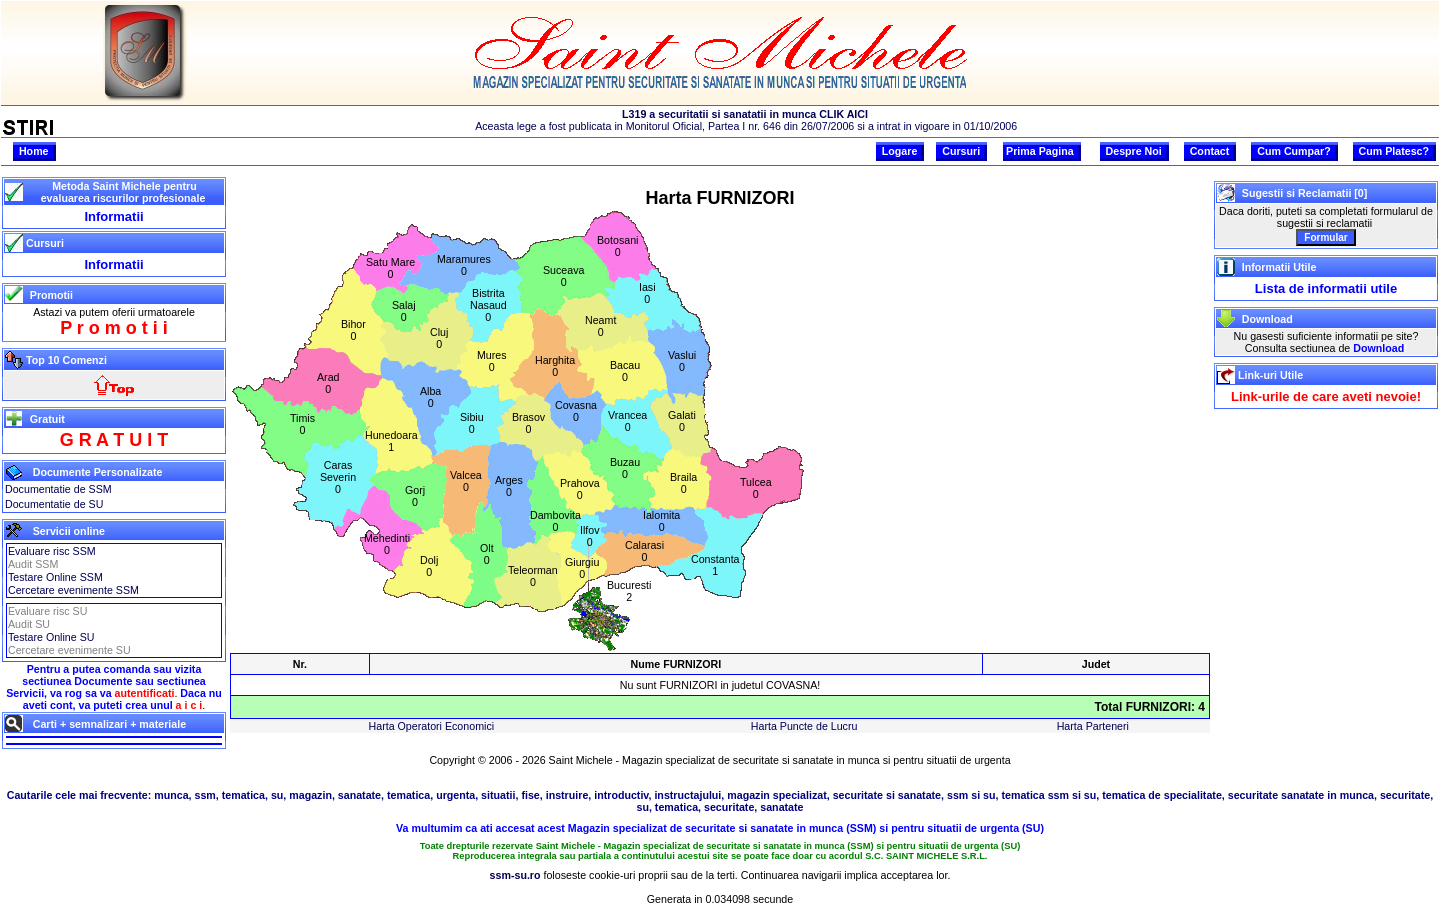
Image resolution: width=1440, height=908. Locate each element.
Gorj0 (415, 496)
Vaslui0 (682, 361)
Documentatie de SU (54, 504)
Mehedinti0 (387, 544)
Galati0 (682, 421)
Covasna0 (576, 411)
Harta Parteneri (1093, 726)
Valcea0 (466, 481)
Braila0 (683, 483)
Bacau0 (625, 371)
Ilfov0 (590, 536)
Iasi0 (647, 293)
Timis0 (302, 424)
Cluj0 (439, 338)
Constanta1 (715, 565)
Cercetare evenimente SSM (73, 590)
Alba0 (430, 397)
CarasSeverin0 (338, 477)
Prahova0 (580, 489)
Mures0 (492, 361)
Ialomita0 (661, 521)
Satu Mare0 (390, 268)
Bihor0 (353, 330)
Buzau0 (625, 468)
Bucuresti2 (629, 591)
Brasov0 (528, 423)
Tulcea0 (756, 488)
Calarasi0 (644, 551)
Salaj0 (404, 311)
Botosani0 (617, 246)
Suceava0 (563, 276)
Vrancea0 (627, 421)
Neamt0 (600, 326)
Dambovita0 (555, 521)
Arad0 (328, 383)
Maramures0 (464, 265)
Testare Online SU (51, 637)
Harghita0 (555, 366)
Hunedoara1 (391, 441)
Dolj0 (429, 566)
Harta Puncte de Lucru (804, 726)
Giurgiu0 (582, 568)
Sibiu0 (472, 423)
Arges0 (509, 486)
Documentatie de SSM (58, 489)
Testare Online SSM (55, 577)
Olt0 (487, 554)
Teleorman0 (533, 576)
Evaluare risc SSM (52, 551)
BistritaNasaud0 (488, 305)
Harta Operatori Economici (432, 726)
